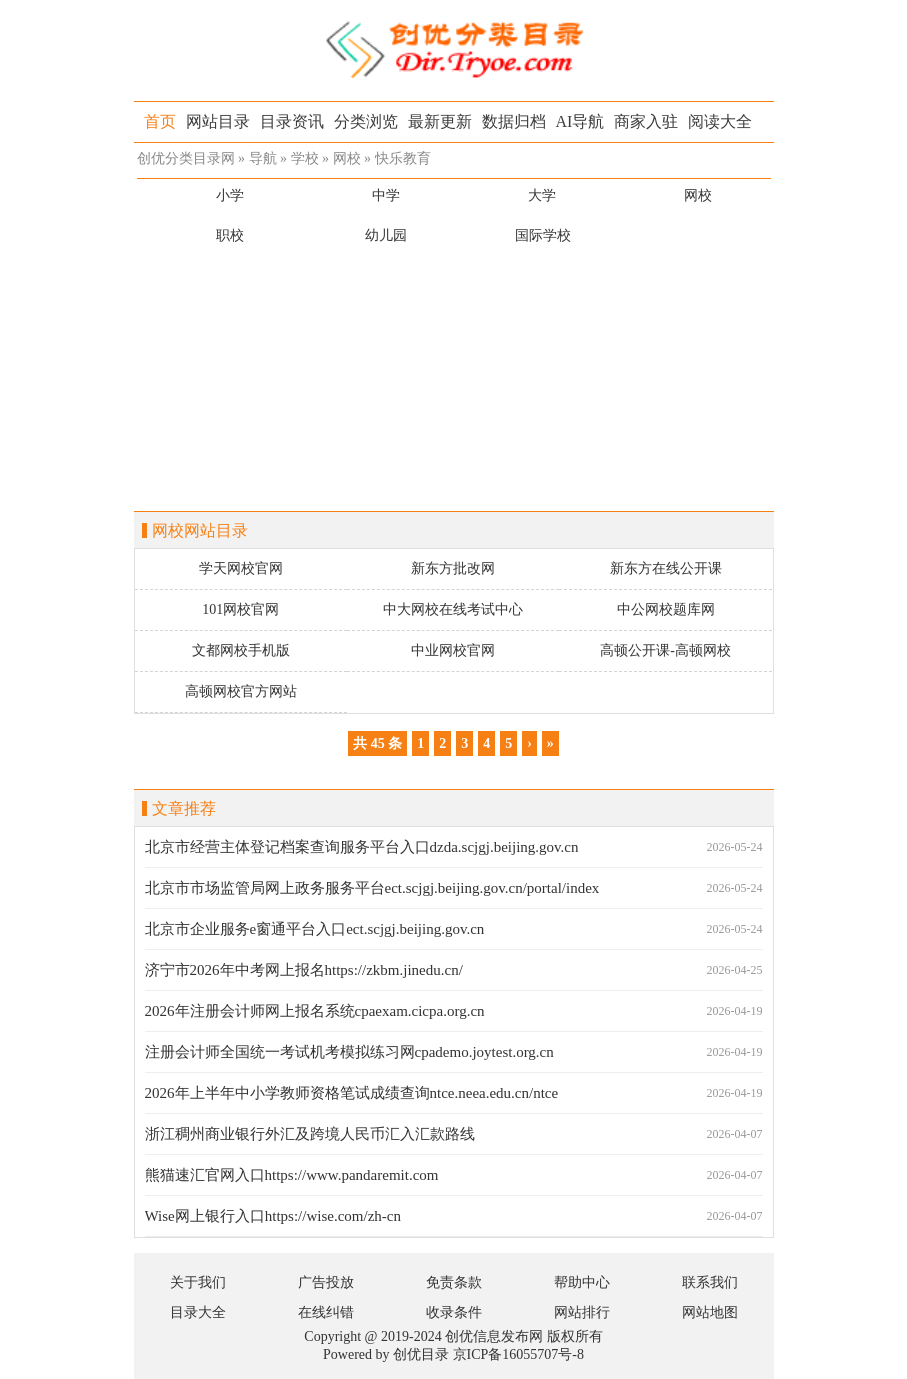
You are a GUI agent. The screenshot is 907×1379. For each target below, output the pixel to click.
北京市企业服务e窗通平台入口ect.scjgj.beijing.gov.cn (315, 929)
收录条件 (454, 1312)
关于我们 (198, 1282)
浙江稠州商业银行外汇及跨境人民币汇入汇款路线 (310, 1134)
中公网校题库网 (666, 609)
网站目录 (218, 121)
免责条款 (454, 1282)
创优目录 (421, 1354)
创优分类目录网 (186, 158)
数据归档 (514, 121)
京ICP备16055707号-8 (518, 1354)
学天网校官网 (241, 568)
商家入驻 (646, 121)
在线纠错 (326, 1312)
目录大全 (198, 1312)
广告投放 (326, 1282)
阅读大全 (720, 121)
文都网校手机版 (241, 650)
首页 (160, 121)
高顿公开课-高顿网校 (665, 650)
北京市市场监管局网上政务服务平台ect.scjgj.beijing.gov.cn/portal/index (372, 888)
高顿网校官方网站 (241, 691)
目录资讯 (292, 121)
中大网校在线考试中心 (453, 609)
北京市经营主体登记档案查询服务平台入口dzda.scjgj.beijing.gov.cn (362, 847)
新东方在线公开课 (666, 568)
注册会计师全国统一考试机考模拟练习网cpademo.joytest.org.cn (349, 1052)
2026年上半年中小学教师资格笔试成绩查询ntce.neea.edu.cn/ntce (352, 1093)
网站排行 (582, 1312)
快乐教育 (403, 158)
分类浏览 (366, 121)
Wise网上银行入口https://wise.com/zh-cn (273, 1216)
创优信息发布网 (494, 1336)
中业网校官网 (453, 650)
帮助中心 (582, 1282)
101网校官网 (240, 609)
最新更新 (440, 121)
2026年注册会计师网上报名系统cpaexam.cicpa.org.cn (315, 1011)
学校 (305, 158)
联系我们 (710, 1282)
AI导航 (580, 121)
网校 (347, 158)
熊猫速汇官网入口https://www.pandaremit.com (292, 1175)
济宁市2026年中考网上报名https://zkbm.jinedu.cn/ (304, 970)
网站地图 (710, 1312)
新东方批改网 (453, 568)
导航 (263, 158)
